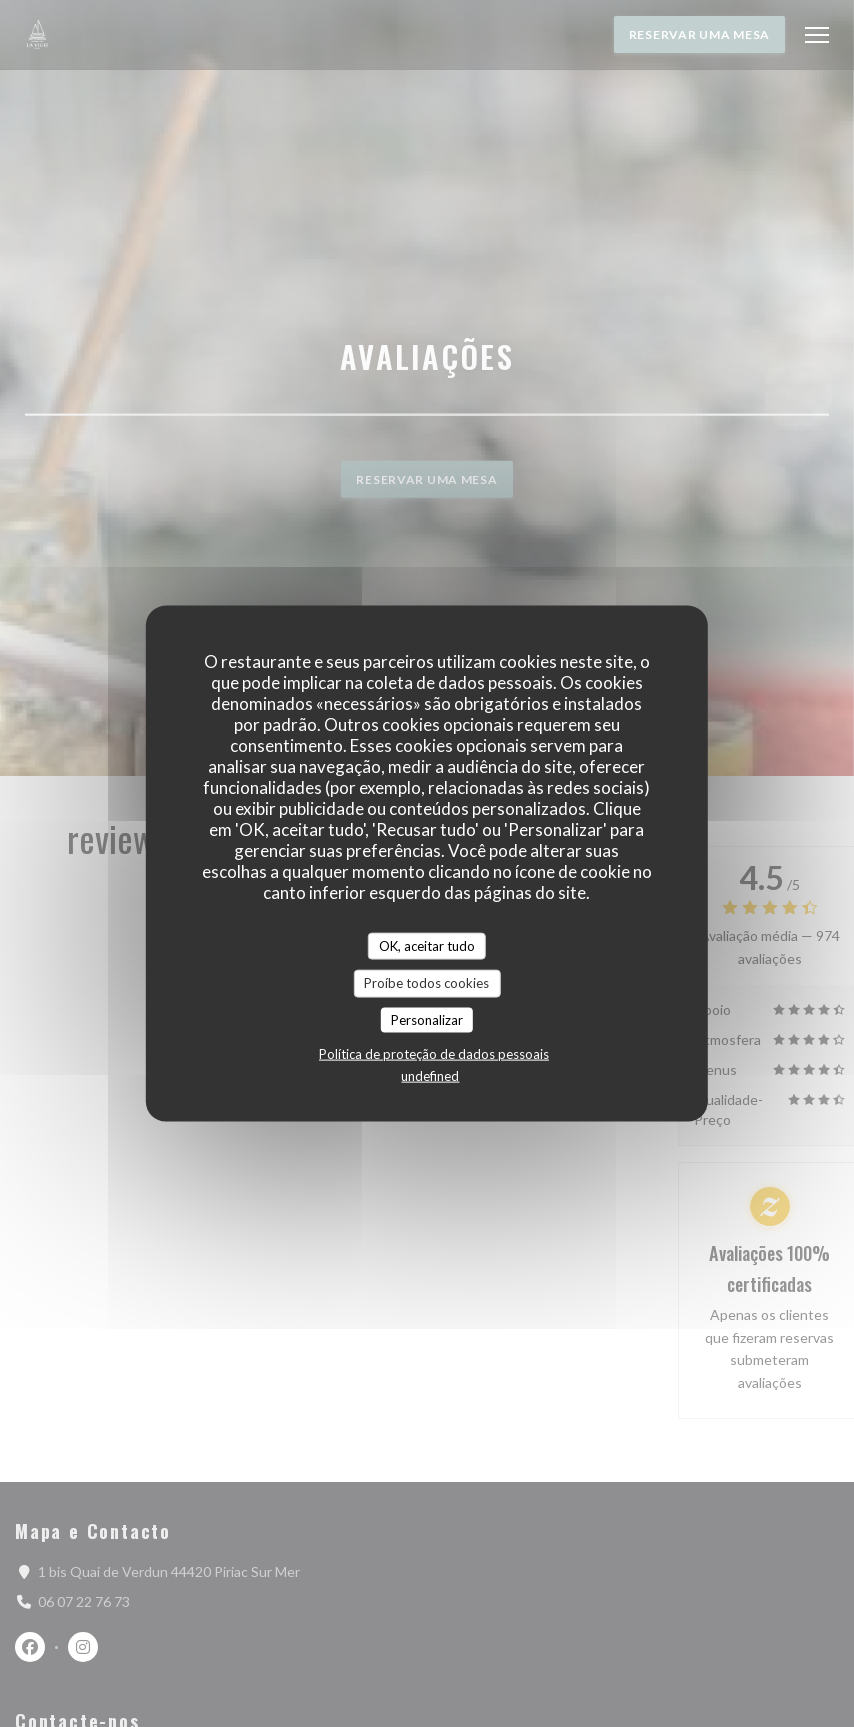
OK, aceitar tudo (427, 945)
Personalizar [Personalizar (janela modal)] (427, 1019)
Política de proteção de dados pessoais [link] (434, 1054)
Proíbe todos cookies (426, 983)
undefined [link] (430, 1076)
